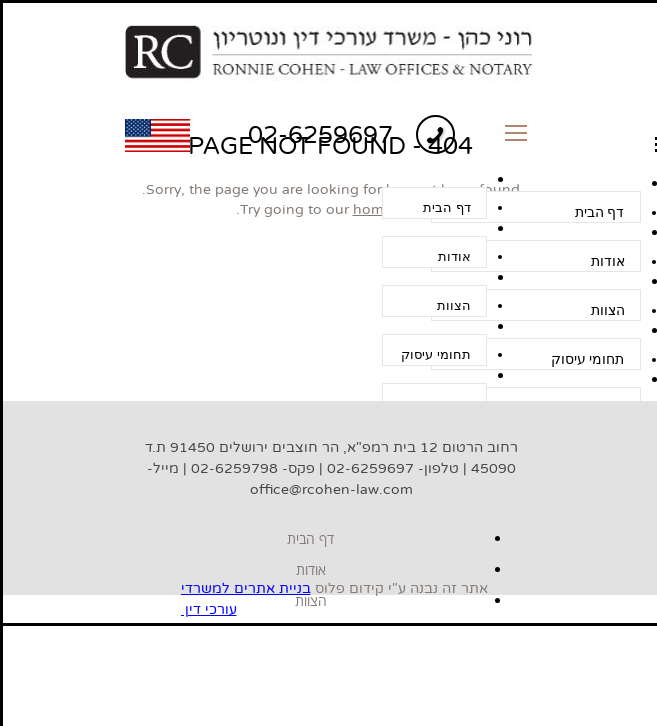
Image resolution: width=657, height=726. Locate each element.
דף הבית (446, 207)
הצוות (454, 305)
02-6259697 (320, 134)
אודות (454, 256)
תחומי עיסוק (435, 354)
